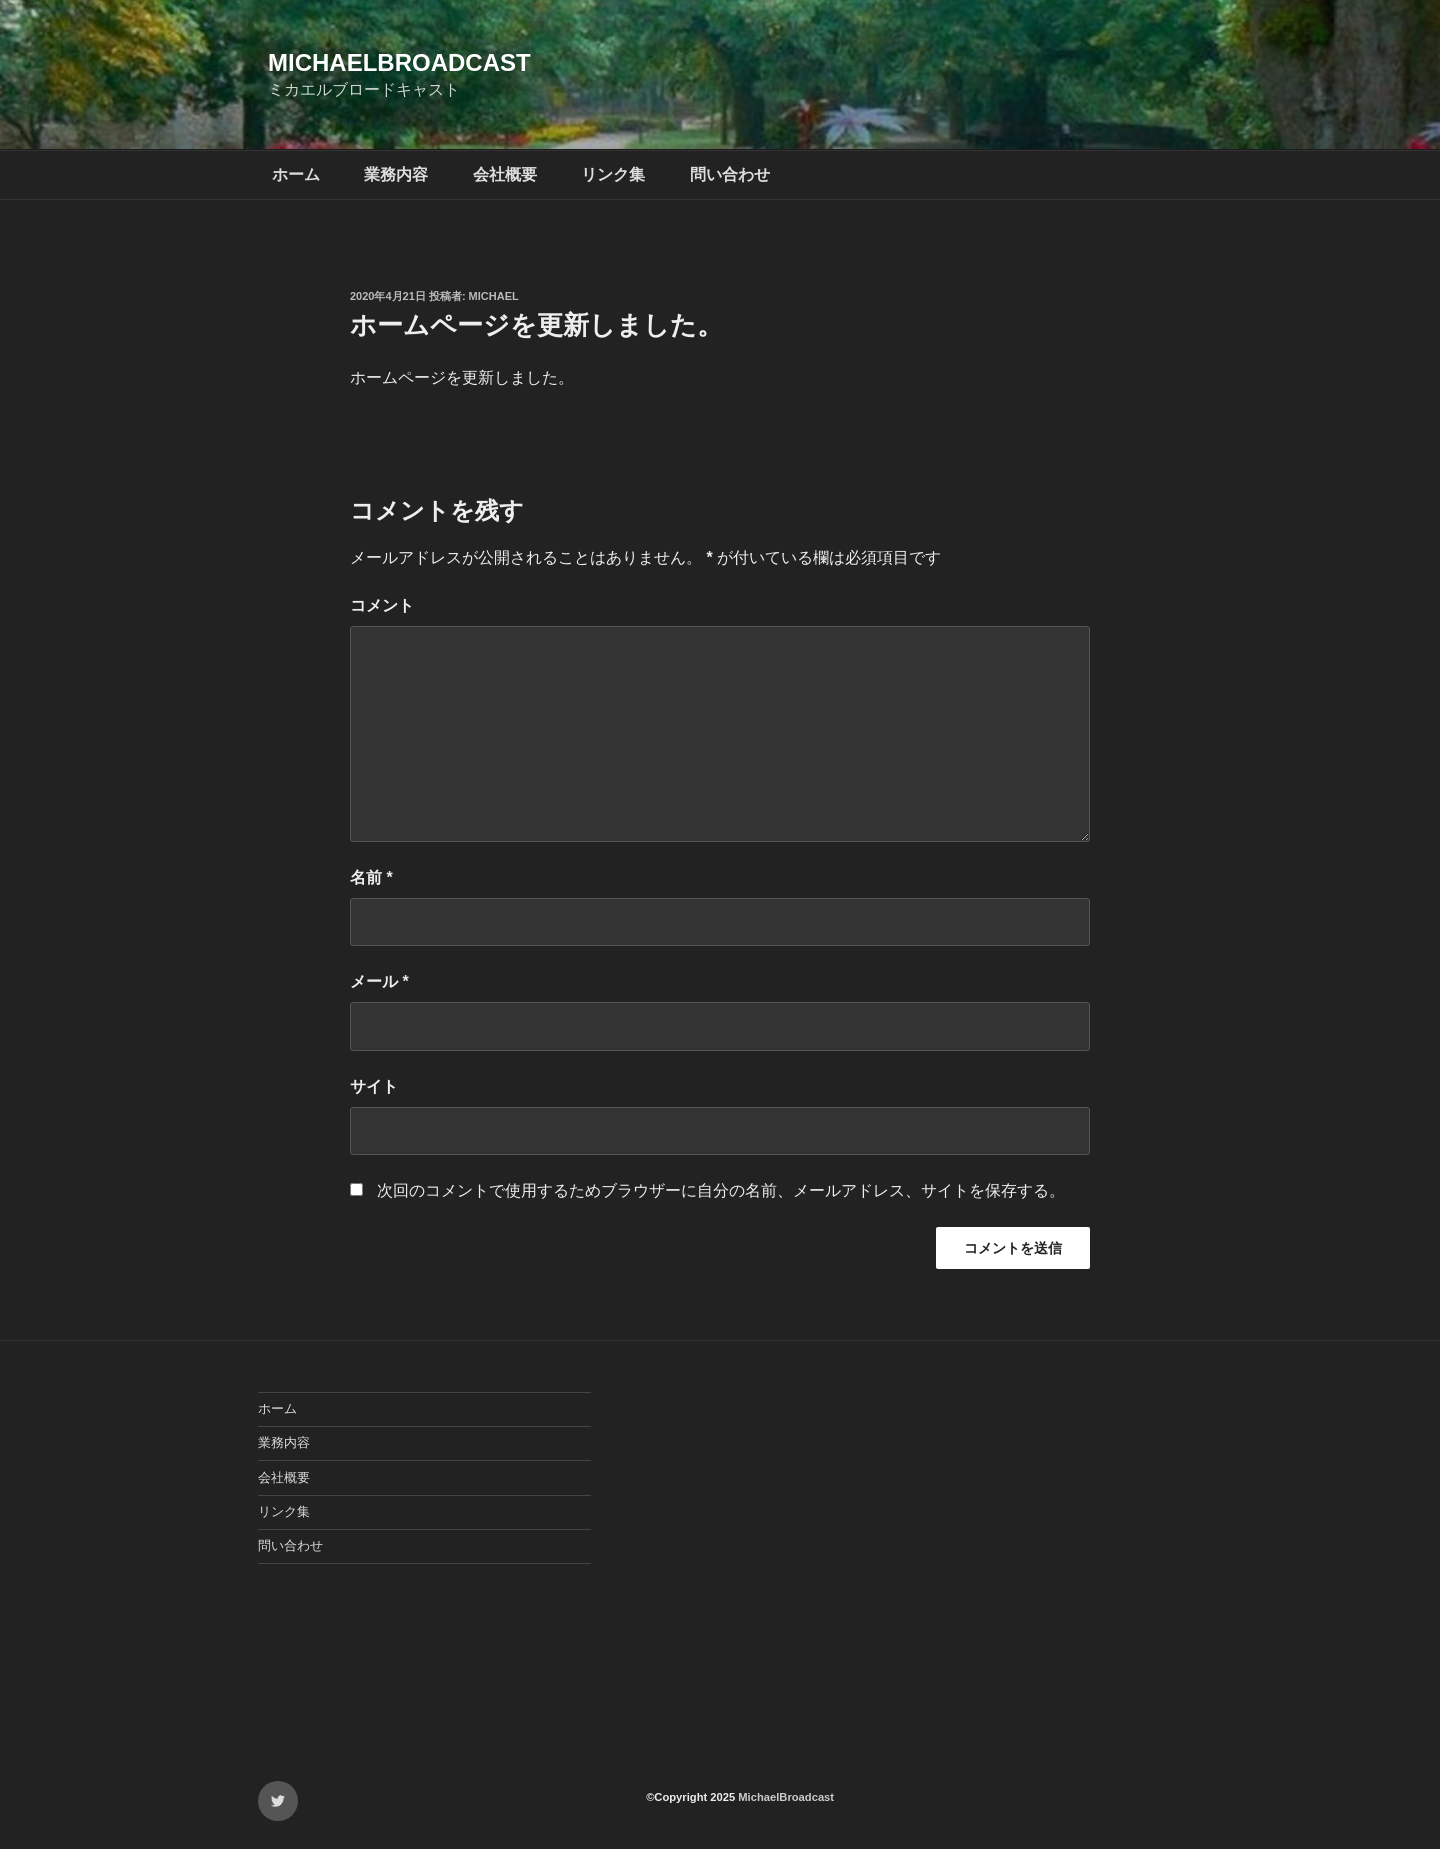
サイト (374, 1086)
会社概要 (505, 174)
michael (494, 296)
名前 (371, 877)
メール (379, 981)
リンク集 (613, 174)
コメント (382, 605)
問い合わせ (730, 174)
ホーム (296, 174)
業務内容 (396, 174)
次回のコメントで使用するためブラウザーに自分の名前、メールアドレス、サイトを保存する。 (721, 1190)
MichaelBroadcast (399, 62)
